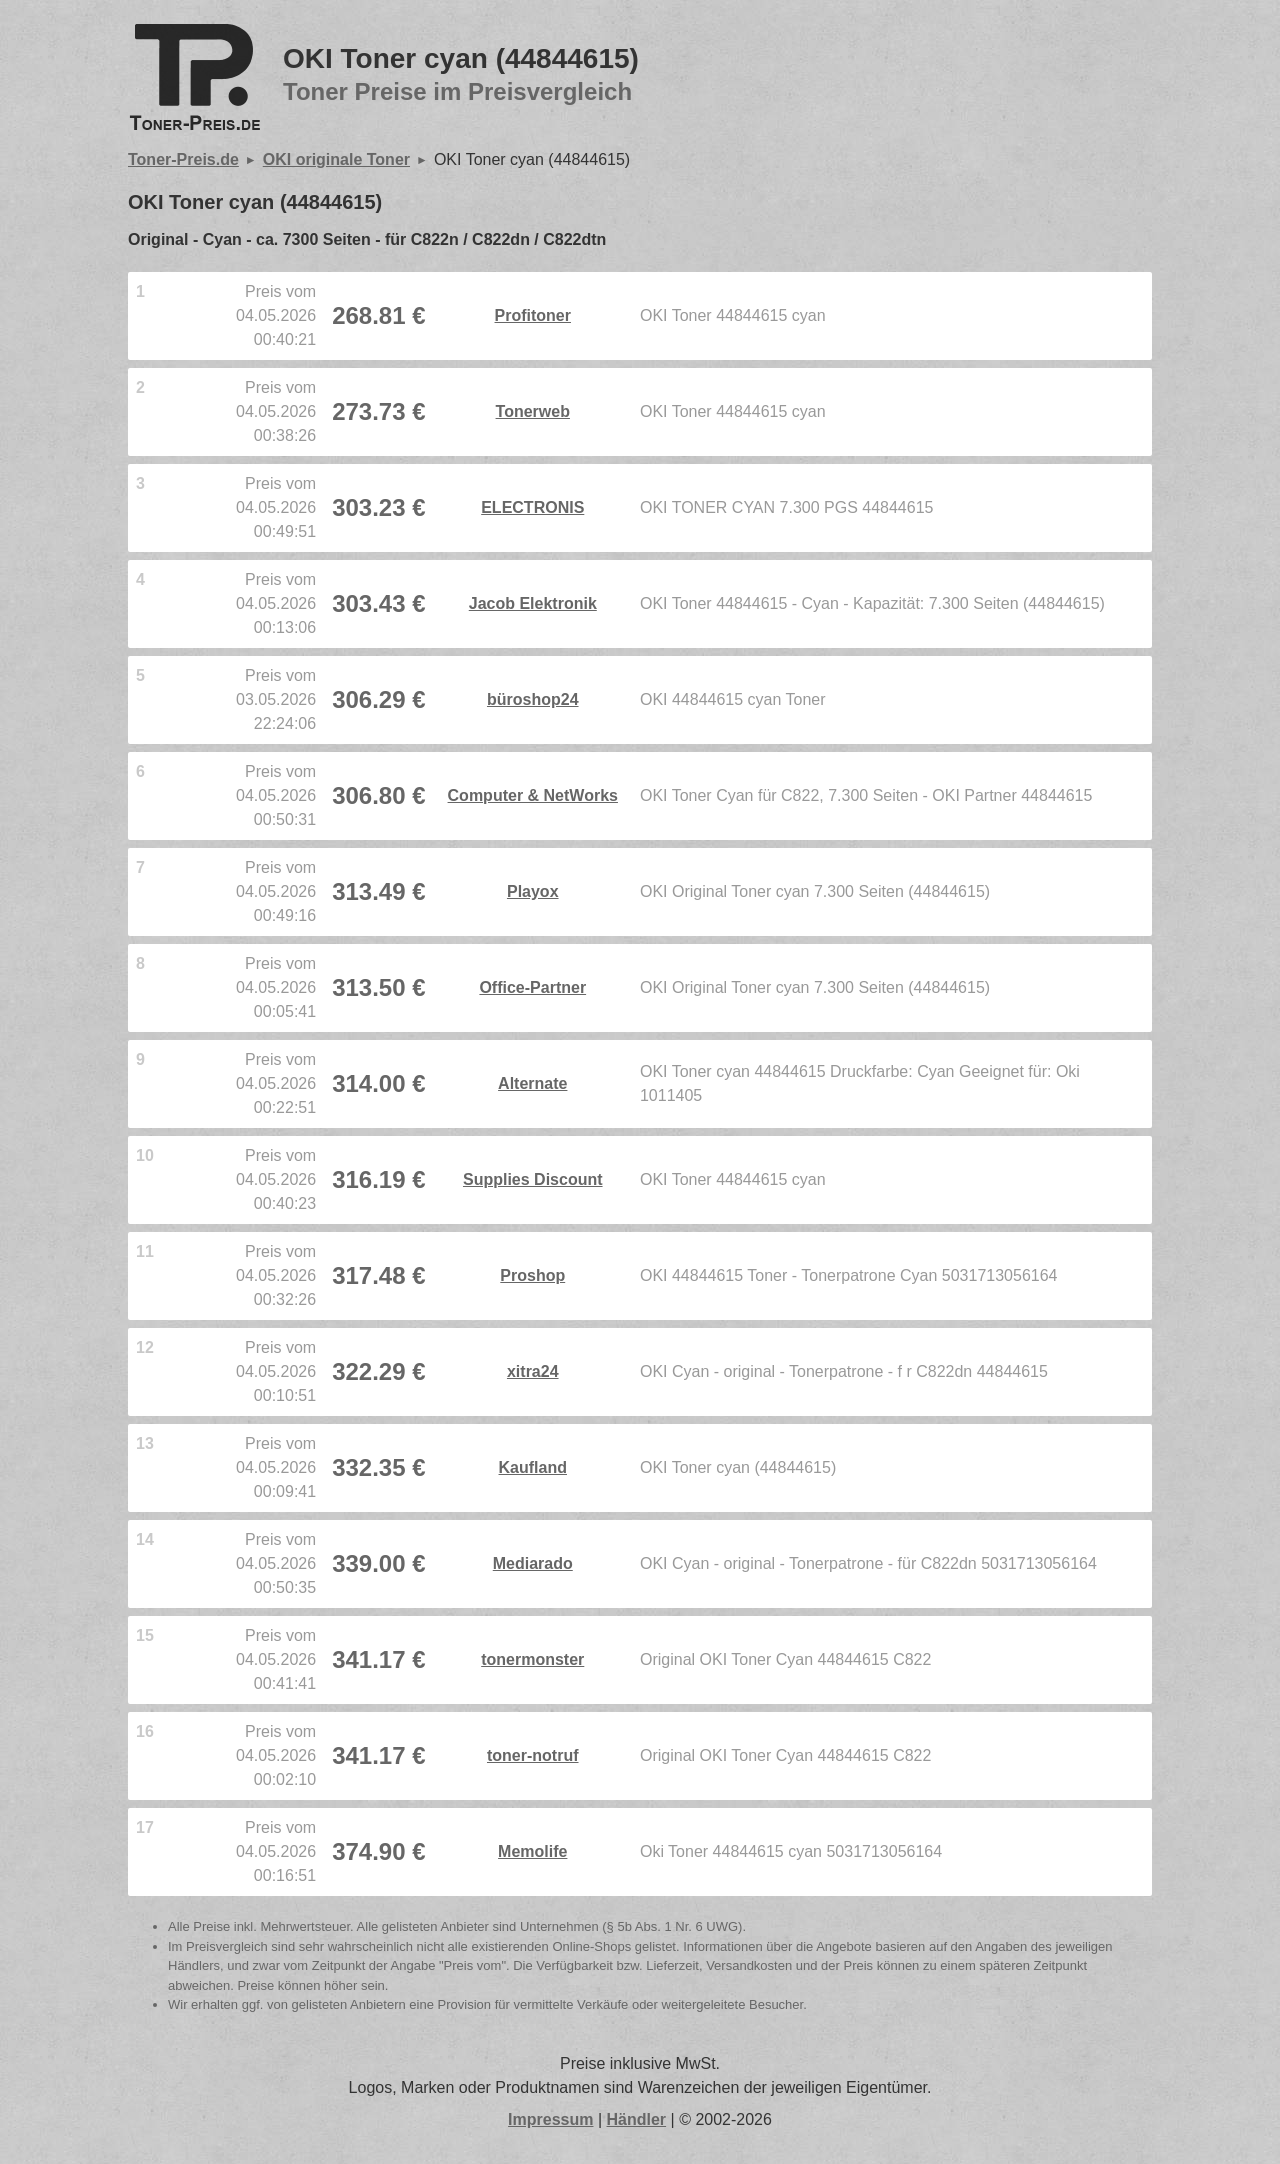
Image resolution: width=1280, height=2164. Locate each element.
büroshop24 (533, 699)
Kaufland (533, 1467)
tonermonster (532, 1659)
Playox (533, 891)
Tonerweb (533, 411)
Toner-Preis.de (183, 159)
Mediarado (533, 1563)
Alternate (532, 1083)
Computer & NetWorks (533, 795)
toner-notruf (533, 1755)
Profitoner (533, 315)
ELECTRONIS (532, 507)
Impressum (550, 2119)
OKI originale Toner (336, 159)
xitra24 (533, 1371)
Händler (637, 2119)
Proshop (532, 1275)
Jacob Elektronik (533, 603)
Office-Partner (532, 987)
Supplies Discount (533, 1179)
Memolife (532, 1851)
